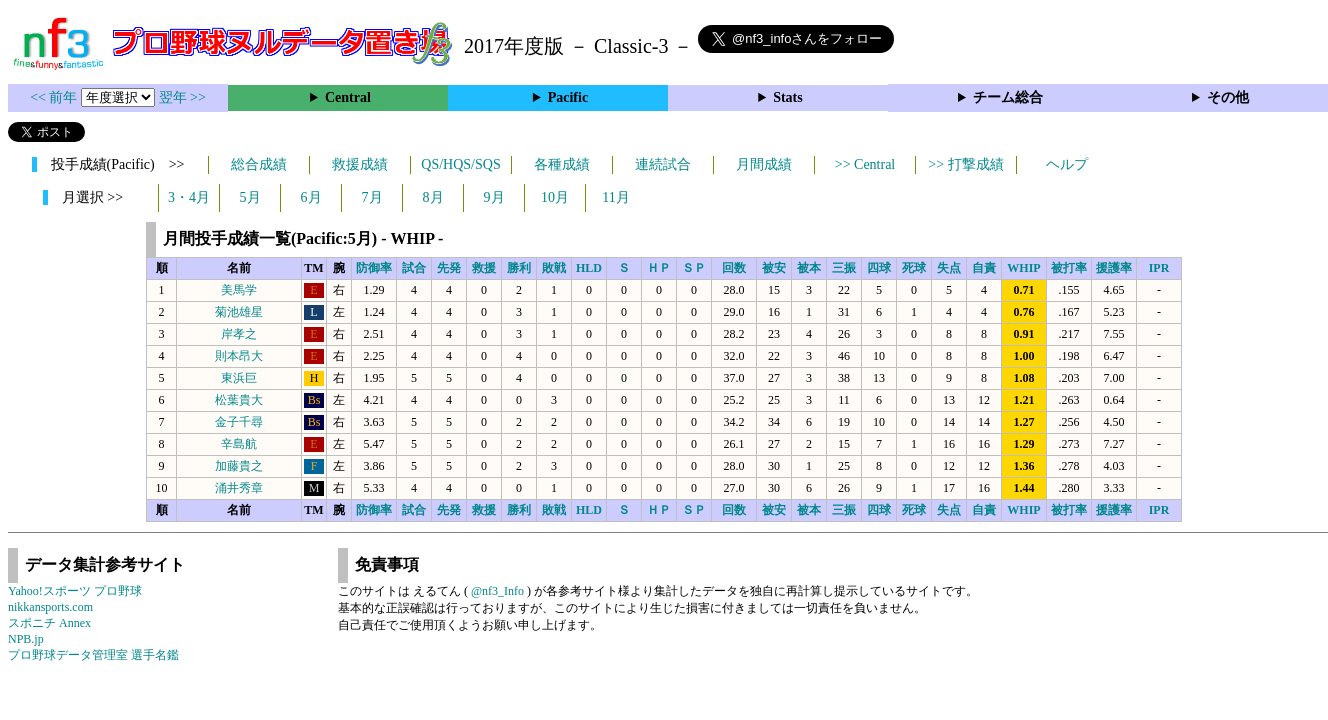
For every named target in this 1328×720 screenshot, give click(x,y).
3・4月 (189, 197)
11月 (615, 197)
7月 (372, 197)
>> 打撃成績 (965, 164)
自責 (984, 268)
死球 (914, 268)
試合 (414, 268)
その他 (1228, 97)
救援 (484, 268)
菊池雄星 (239, 312)
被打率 (1069, 268)
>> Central (865, 164)
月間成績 (764, 164)
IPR (1159, 268)
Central (348, 97)
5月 (250, 197)
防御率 (374, 268)
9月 (494, 197)
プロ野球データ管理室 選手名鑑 (93, 655)
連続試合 (663, 164)
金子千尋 (239, 422)
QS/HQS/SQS (460, 164)
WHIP (1023, 268)
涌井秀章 (239, 488)
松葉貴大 (239, 400)
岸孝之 (239, 334)
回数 (734, 268)
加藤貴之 (239, 466)
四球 (879, 268)
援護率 (1114, 268)
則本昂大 (239, 356)
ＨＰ (659, 268)
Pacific (568, 97)
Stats (788, 97)
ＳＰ (694, 268)
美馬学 (239, 290)
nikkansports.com (50, 607)
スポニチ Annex (49, 623)
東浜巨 (239, 378)
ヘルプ (1067, 164)
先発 (449, 268)
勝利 (519, 268)
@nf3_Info (497, 591)
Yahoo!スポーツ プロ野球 (75, 591)
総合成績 (259, 164)
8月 (433, 197)
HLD (589, 268)
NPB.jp (26, 639)
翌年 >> (182, 97)
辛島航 (239, 444)
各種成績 (562, 164)
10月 (555, 197)
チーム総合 (1008, 97)
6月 (311, 197)
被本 (809, 268)
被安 (774, 268)
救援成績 (360, 164)
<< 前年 (55, 97)
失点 (949, 268)
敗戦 (554, 268)
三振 (844, 268)
